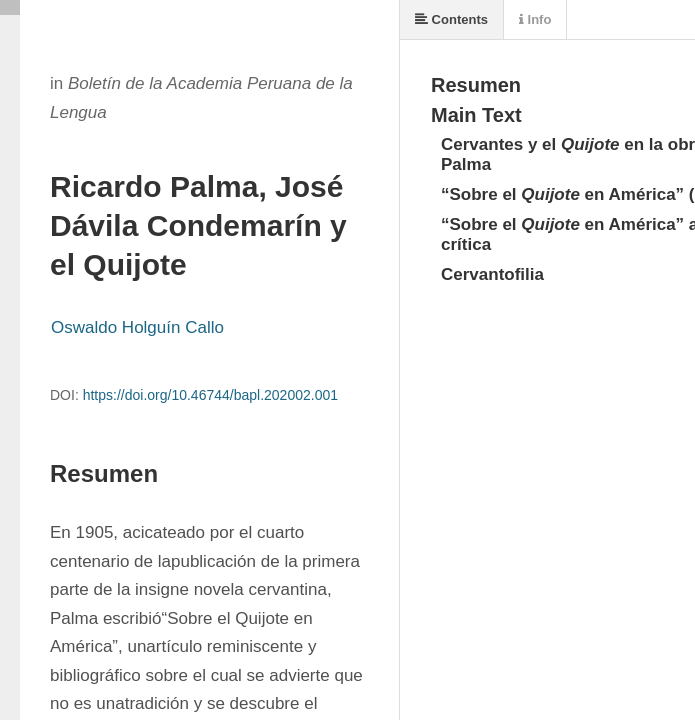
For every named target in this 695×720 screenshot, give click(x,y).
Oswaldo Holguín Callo (137, 327)
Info (535, 19)
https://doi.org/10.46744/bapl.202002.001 (210, 395)
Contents (451, 19)
